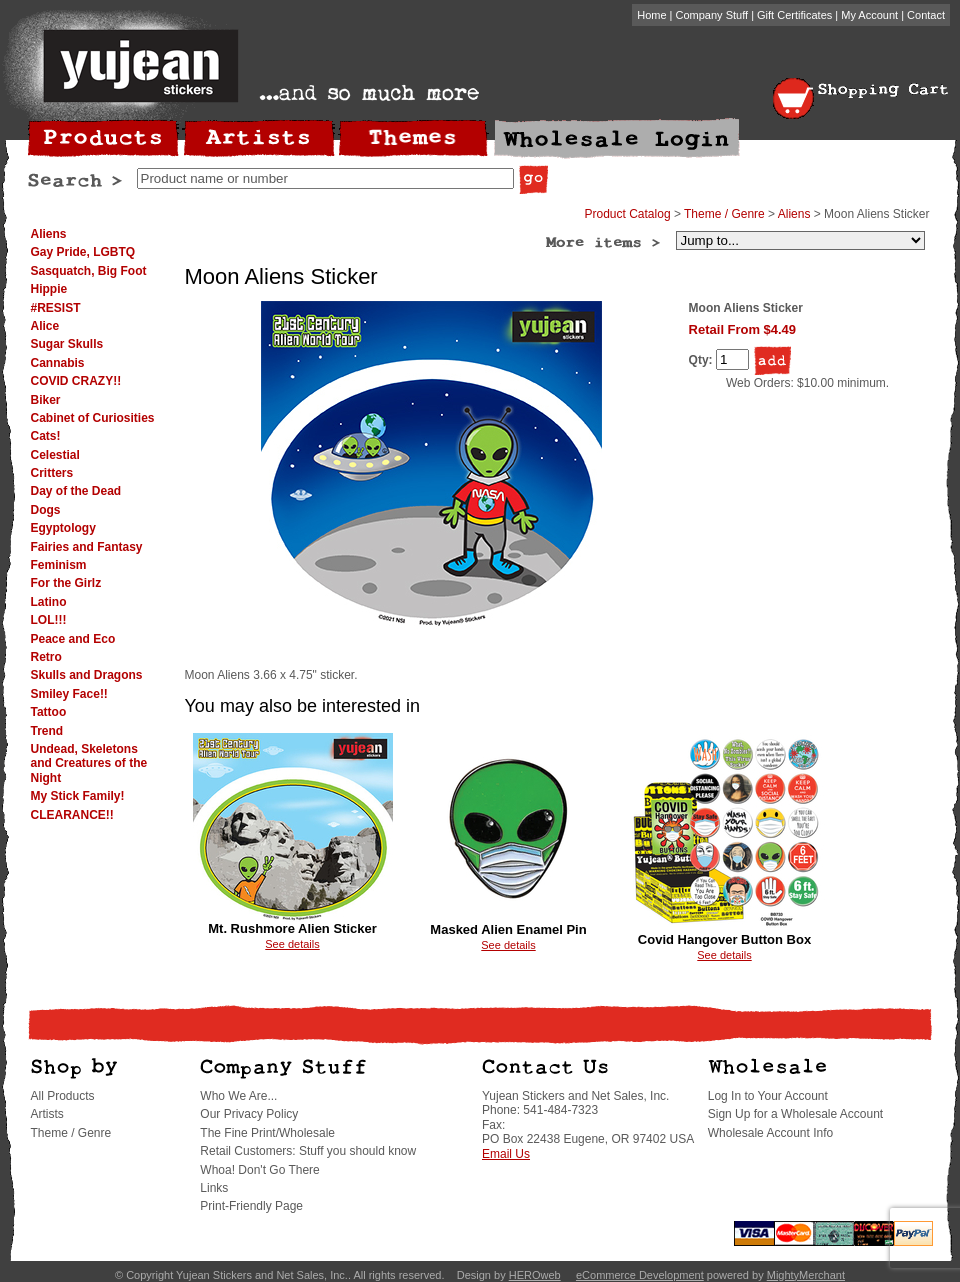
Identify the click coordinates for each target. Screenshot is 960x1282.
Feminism (59, 565)
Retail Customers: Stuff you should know (308, 1151)
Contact (926, 15)
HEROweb (535, 1275)
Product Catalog (628, 214)
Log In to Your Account (768, 1096)
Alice (45, 326)
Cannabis (58, 363)
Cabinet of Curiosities (93, 418)
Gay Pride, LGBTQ (83, 252)
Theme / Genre (724, 214)
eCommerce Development (640, 1275)
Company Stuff (712, 15)
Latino (49, 602)
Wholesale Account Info (770, 1133)
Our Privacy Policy (249, 1114)
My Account (869, 15)
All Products (63, 1096)
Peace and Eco (73, 639)
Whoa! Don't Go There (259, 1170)
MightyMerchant (806, 1275)
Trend (47, 731)
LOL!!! (49, 620)
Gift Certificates (794, 15)
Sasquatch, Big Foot (89, 271)
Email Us (506, 1154)
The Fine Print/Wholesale (267, 1133)
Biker (46, 400)
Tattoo (49, 712)
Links (214, 1188)
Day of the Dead (76, 491)
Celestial (55, 455)
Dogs (46, 510)
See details (292, 944)
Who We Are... (238, 1096)
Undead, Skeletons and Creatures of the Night (89, 763)
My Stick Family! (78, 796)
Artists (47, 1114)
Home (651, 15)
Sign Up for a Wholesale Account (795, 1114)
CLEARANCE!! (72, 815)
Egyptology (63, 528)
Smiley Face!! (69, 694)
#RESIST (56, 308)
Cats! (46, 436)
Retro (46, 657)
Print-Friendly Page (251, 1206)
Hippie (49, 289)
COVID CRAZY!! (76, 381)
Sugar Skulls (67, 344)
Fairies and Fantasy (87, 547)
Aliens (49, 234)
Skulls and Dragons (87, 675)
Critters (52, 473)
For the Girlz (66, 583)
